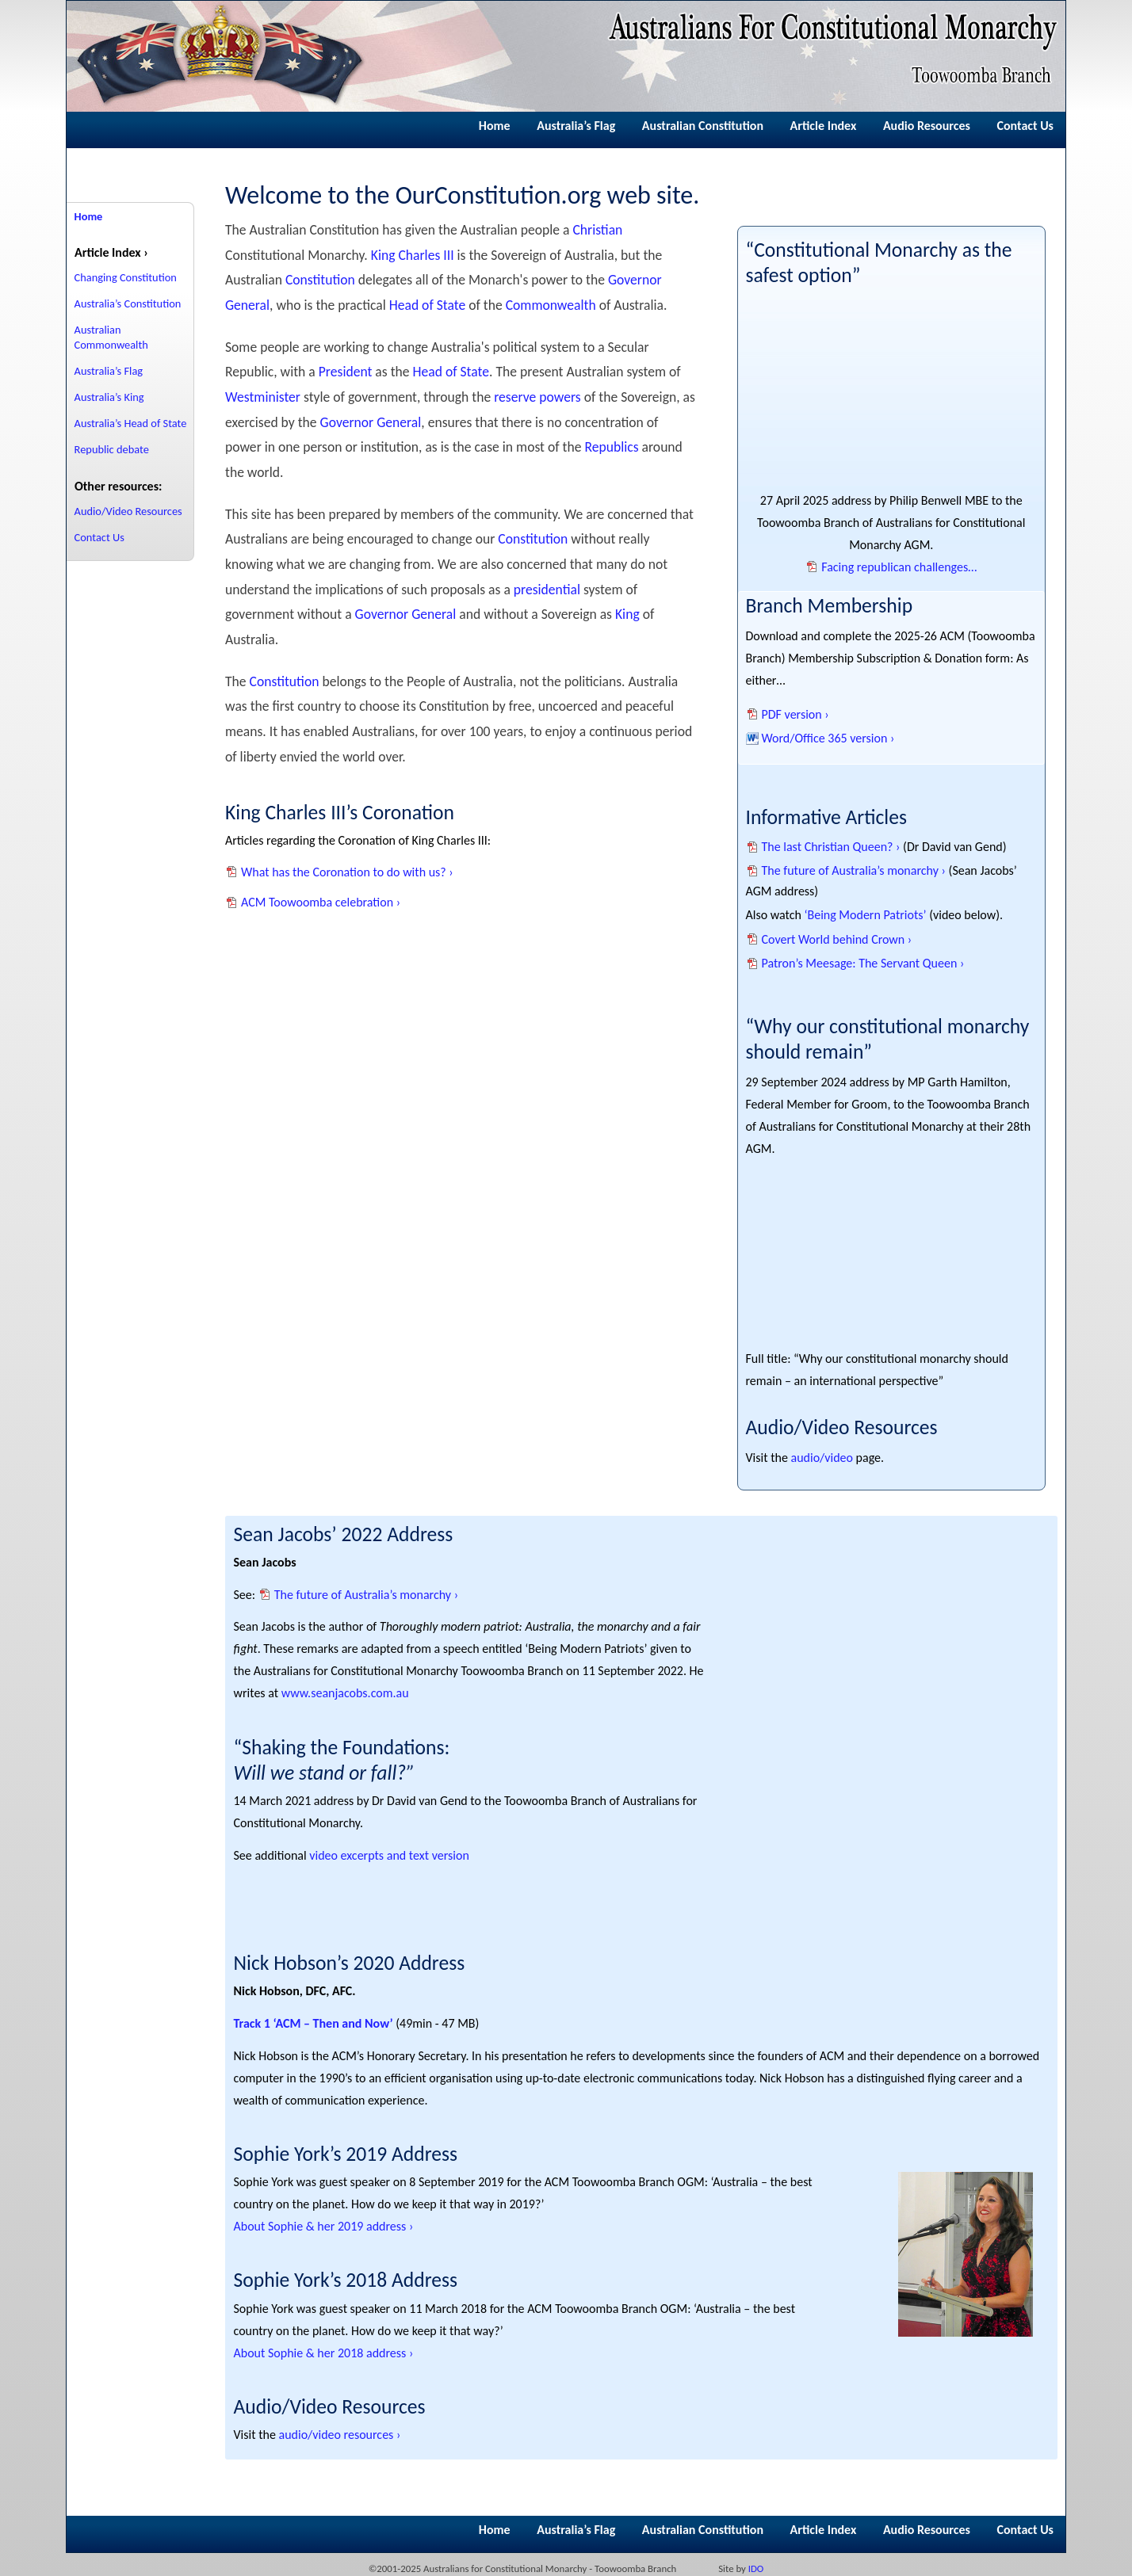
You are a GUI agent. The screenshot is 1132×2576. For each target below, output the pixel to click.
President (346, 371)
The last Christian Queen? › (831, 846)
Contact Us (1025, 125)
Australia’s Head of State (131, 423)
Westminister (262, 397)
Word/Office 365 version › (828, 738)
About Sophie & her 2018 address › (324, 2352)
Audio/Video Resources (128, 511)
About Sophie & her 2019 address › (324, 2226)
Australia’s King (109, 397)
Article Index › (111, 252)
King (627, 614)
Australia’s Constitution (128, 303)
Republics (611, 447)
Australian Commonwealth (111, 337)
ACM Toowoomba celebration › (320, 902)
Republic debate (112, 449)
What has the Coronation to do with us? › (347, 872)
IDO (756, 2568)
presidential (547, 589)
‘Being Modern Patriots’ (865, 914)
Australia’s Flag (576, 125)
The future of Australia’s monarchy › (854, 870)
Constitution (320, 279)
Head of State (427, 305)
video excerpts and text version (389, 1855)
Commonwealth (551, 305)
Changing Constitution (126, 277)
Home (495, 125)
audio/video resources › (340, 2434)
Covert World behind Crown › (837, 939)
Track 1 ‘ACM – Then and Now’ (313, 2023)
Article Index (823, 125)
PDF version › (795, 714)
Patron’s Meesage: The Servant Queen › (863, 963)
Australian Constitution (702, 125)
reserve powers (537, 397)
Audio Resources (926, 125)
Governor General (371, 422)
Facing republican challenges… (899, 566)
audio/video (822, 1457)
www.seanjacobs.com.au (345, 1692)
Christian (597, 230)
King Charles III (412, 255)
